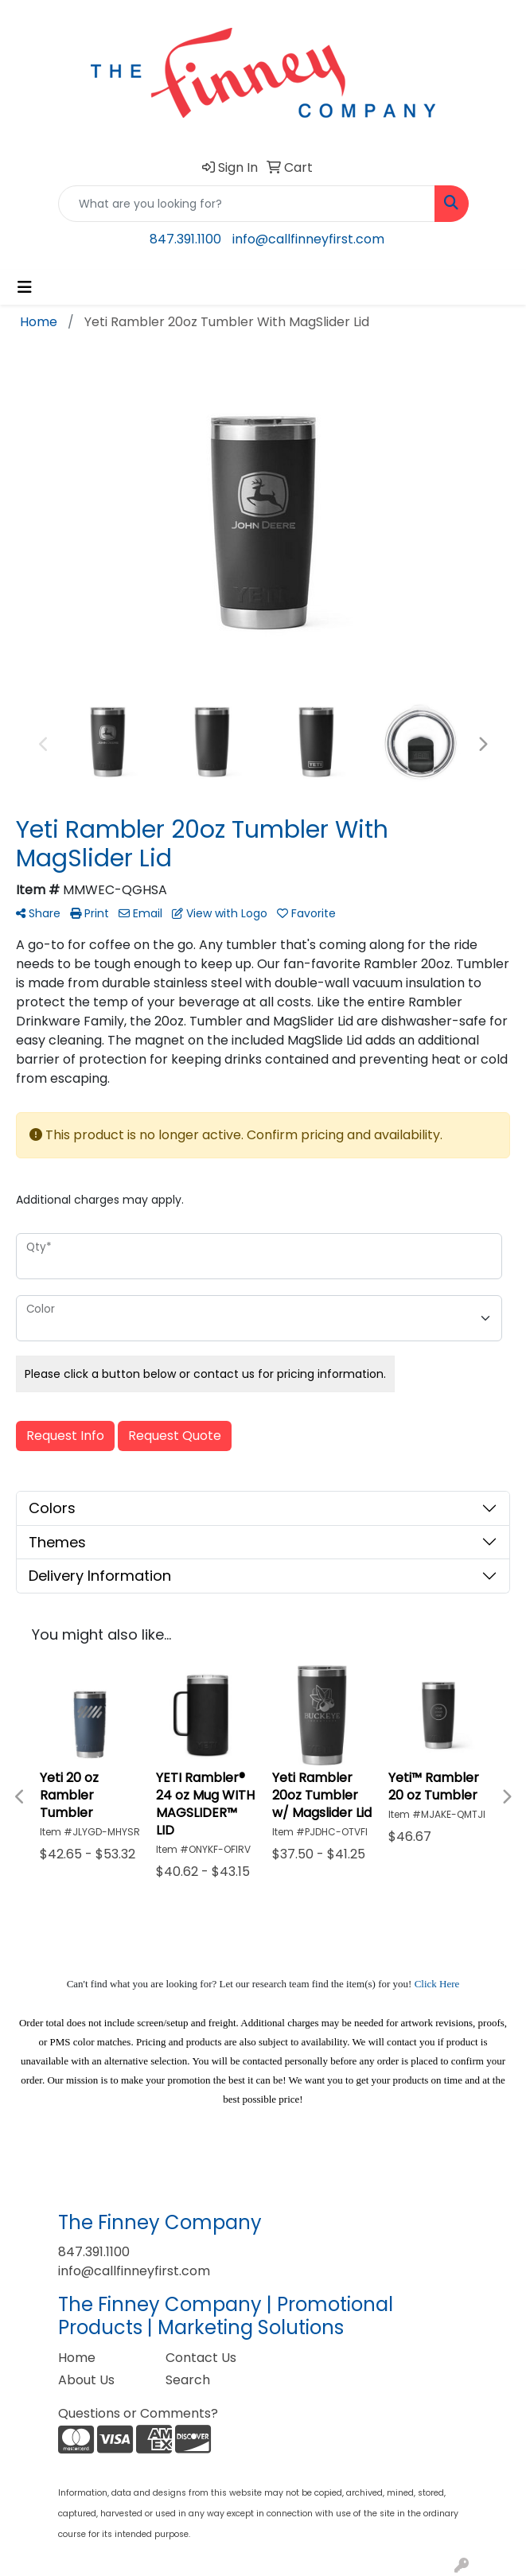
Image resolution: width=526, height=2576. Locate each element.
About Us (86, 2380)
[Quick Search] (246, 203)
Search (188, 2380)
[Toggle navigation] (24, 287)
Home (76, 2357)
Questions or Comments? (138, 2413)
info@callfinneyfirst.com (308, 239)
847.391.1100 (185, 239)
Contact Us (201, 2357)
